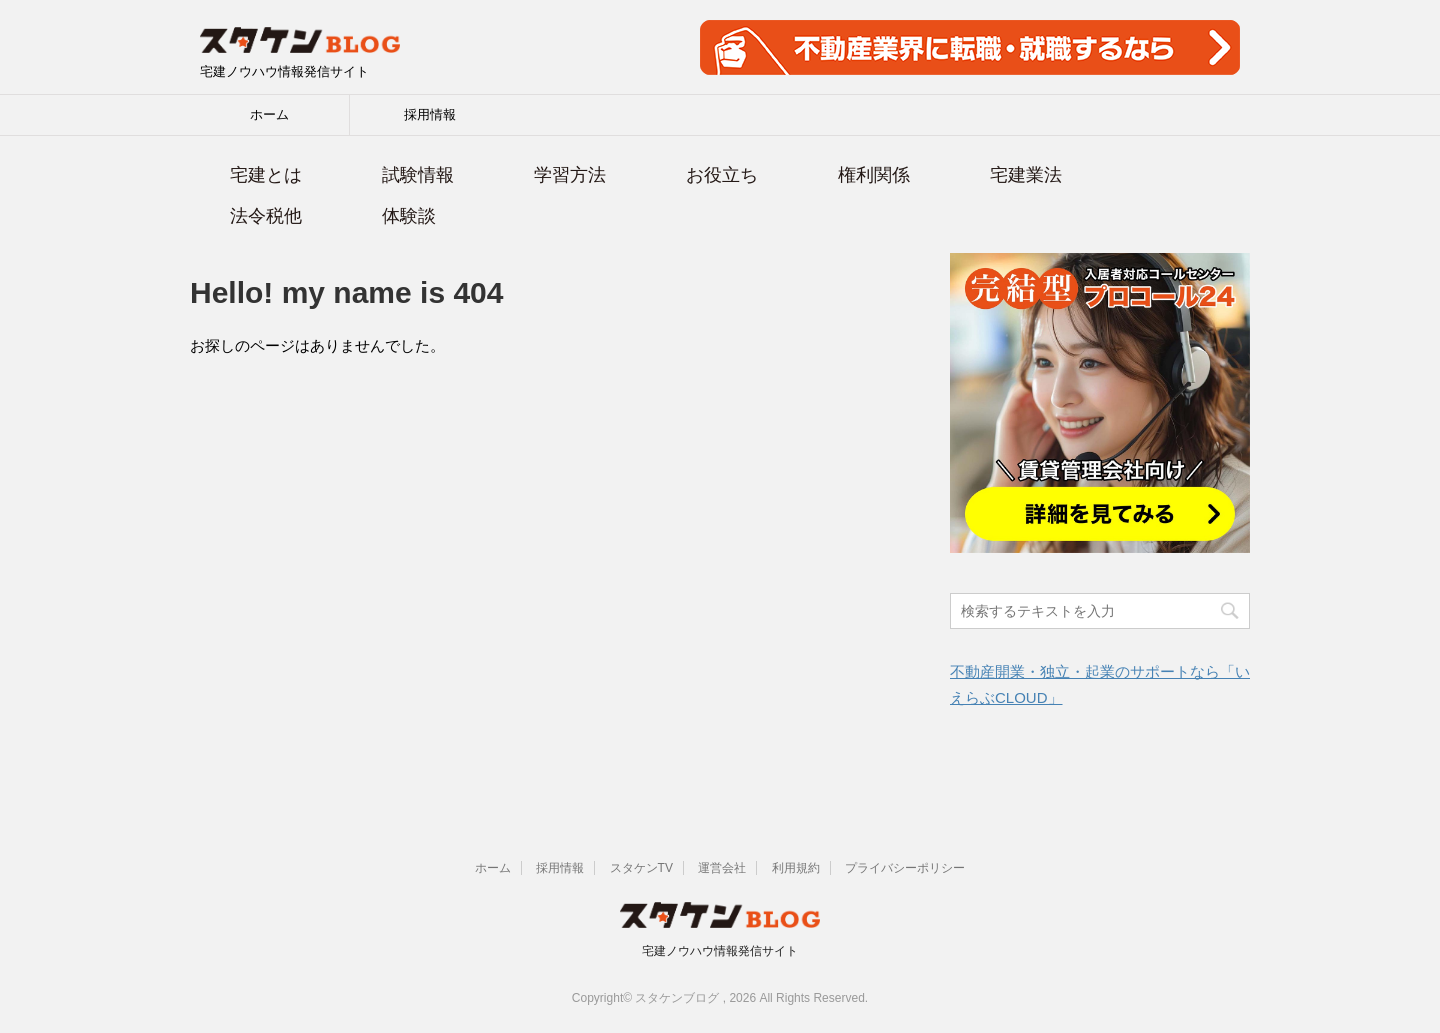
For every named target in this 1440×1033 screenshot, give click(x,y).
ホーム (269, 114)
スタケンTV (641, 868)
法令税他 (266, 216)
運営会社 (722, 868)
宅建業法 (1026, 175)
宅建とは (266, 175)
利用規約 (796, 868)
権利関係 (874, 175)
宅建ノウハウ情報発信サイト (720, 951)
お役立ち (722, 175)
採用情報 (430, 114)
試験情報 (418, 175)
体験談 (409, 216)
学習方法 (570, 175)
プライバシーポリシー (905, 868)
